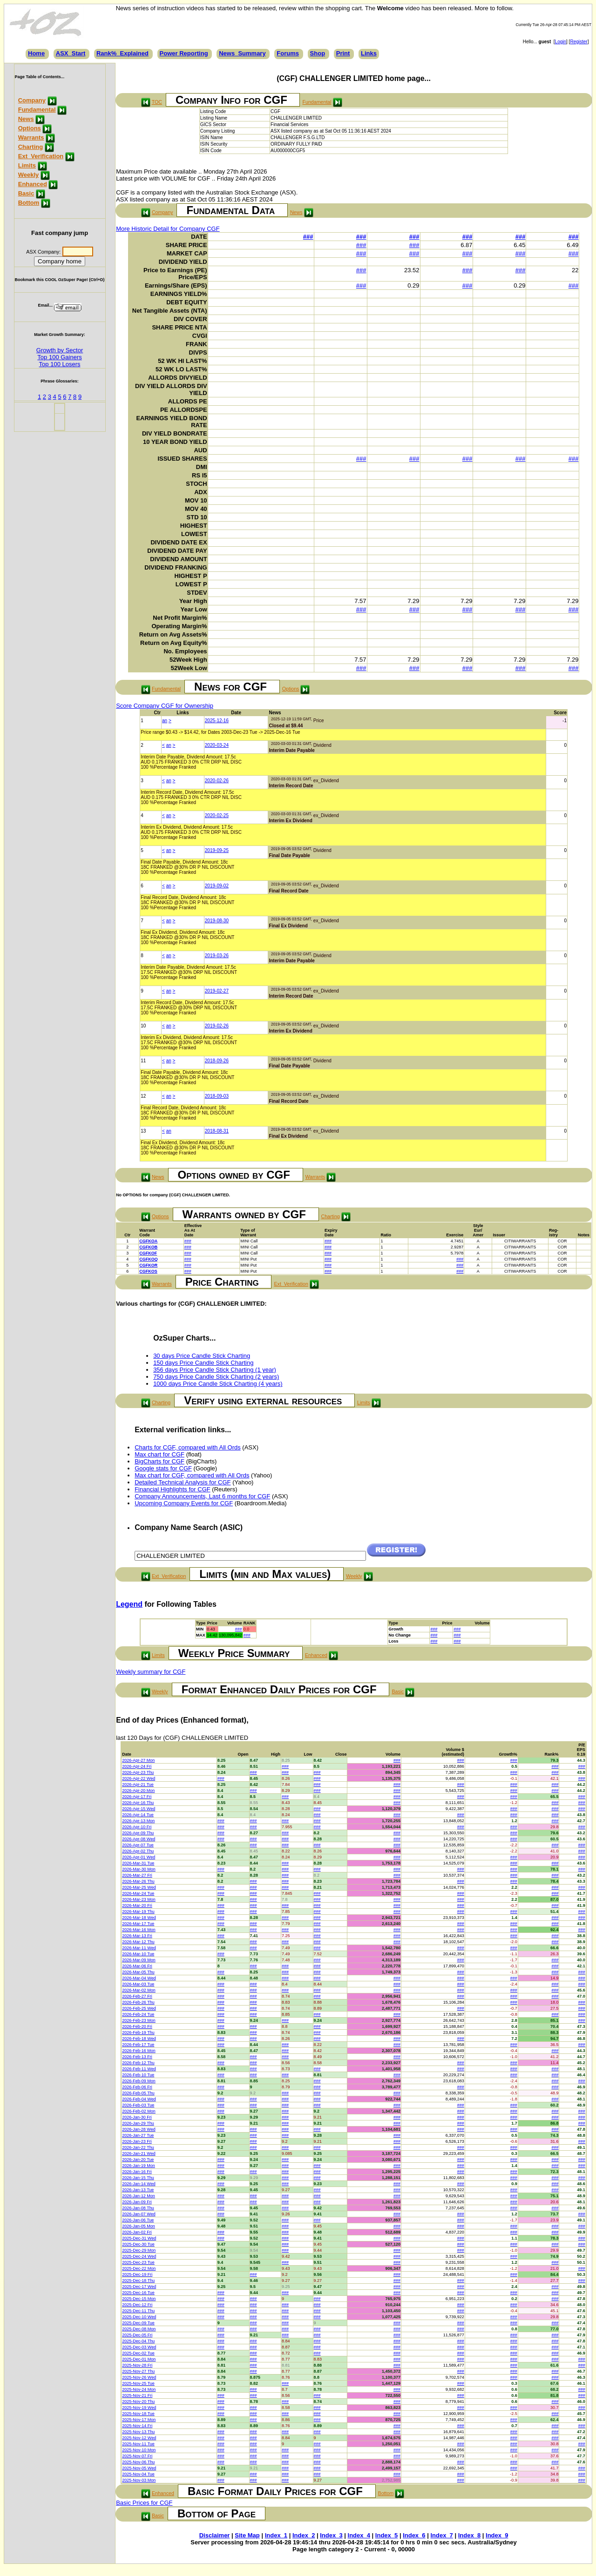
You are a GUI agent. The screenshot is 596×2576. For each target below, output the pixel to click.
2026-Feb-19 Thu (138, 2032)
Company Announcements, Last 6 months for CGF (202, 1496)
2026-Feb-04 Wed (139, 2099)
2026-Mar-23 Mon (139, 1899)
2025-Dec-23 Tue (138, 2262)
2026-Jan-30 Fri (137, 2117)
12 (143, 1096)
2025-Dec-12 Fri (137, 2304)
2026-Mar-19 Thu (138, 1911)
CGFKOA (148, 1241)
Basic (26, 193)
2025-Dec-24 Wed (139, 2256)
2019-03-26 (217, 955)
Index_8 (469, 2535)
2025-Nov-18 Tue (138, 2413)
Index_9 (497, 2535)
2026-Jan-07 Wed (138, 2214)
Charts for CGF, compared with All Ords (188, 1447)
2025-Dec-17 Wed (139, 2286)
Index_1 (276, 2535)
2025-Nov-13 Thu (138, 2431)
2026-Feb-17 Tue (138, 2044)
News (26, 118)
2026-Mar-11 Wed (139, 1947)
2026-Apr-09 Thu (138, 1833)
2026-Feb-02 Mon (139, 2111)
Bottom (29, 202)
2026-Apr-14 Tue (138, 1814)
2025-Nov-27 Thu (138, 2371)
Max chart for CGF (159, 1454)
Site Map (247, 2535)
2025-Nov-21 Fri (137, 2395)
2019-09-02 (217, 885)
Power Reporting (184, 53)
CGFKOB (148, 1247)
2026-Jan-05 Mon (138, 2226)
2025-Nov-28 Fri (137, 2365)
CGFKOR (148, 1265)
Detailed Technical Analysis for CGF (182, 1482)
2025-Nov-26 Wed (139, 2377)
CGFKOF (148, 1253)
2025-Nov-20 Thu (138, 2401)
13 (143, 1131)
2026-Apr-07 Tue (138, 1845)
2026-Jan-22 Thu (138, 2147)
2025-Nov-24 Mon (139, 2389)
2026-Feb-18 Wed (139, 2038)
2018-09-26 (217, 1060)
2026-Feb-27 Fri (137, 1996)
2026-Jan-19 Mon (138, 2165)
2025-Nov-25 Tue (138, 2383)
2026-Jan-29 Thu (138, 2123)
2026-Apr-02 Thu (138, 1851)
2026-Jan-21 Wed (138, 2153)
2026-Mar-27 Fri (137, 1875)
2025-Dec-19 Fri (137, 2274)
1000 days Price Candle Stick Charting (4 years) (217, 1383)
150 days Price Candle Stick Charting (203, 1362)
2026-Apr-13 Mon (138, 1820)
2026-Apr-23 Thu (138, 1772)
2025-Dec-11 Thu (138, 2310)
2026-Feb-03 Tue (138, 2105)
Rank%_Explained (122, 53)
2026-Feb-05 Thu (138, 2093)
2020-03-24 (217, 745)
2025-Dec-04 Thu (138, 2341)
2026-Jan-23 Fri (137, 2141)
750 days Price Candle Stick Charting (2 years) (216, 1376)
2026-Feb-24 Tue (138, 2014)
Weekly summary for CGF (150, 1671)
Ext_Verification (41, 156)
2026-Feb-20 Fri (137, 2026)
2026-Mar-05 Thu (138, 1972)
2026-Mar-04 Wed (139, 1978)
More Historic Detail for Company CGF (168, 228)
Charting (30, 146)
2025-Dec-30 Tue (138, 2244)
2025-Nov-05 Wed (139, 2468)
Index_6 (414, 2535)
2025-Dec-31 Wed (139, 2238)
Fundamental (37, 109)
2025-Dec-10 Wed (139, 2316)
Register (578, 41)
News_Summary (242, 53)
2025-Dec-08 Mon (139, 2329)
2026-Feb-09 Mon (139, 2081)
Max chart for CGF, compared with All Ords (192, 1475)
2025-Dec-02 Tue (138, 2353)
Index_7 (441, 2535)
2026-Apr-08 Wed (138, 1839)
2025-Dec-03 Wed (139, 2347)
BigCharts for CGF (159, 1461)
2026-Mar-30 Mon (139, 1869)
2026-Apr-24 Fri (136, 1766)
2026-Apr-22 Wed (138, 1778)
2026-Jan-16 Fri (137, 2171)
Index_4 (359, 2535)
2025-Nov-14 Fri (137, 2425)
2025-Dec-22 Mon (139, 2268)
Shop (317, 53)
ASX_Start (71, 53)
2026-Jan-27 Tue (138, 2135)
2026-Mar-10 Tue (138, 1954)
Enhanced (32, 184)
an (164, 720)
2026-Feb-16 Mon (139, 2050)
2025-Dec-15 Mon (139, 2298)
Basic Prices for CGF (144, 2502)
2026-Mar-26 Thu (138, 1881)
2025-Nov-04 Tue (138, 2474)
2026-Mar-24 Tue (138, 1893)
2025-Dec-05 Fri (137, 2335)
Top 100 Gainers (59, 357)
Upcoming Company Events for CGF (184, 1503)
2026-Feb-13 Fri (137, 2056)
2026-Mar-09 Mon (139, 1960)
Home (36, 53)
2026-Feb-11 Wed (139, 2068)
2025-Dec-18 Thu (138, 2280)
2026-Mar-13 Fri (137, 1935)
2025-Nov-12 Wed (139, 2437)
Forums (288, 53)
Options (29, 128)
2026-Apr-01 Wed (138, 1857)
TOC (157, 102)
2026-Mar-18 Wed (139, 1917)
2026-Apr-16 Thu (138, 1802)
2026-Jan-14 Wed (138, 2183)
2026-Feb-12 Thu (138, 2062)
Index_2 (303, 2535)
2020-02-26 (217, 780)
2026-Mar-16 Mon (139, 1929)
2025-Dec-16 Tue (138, 2292)
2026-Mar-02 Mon (139, 1990)
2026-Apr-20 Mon (138, 1790)
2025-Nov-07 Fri (137, 2456)
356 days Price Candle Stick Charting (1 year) (214, 1369)
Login (560, 41)
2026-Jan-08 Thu (138, 2208)
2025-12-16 (217, 720)
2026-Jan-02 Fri (137, 2232)
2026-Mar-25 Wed (139, 1887)
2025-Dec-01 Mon (139, 2359)
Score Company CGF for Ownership (164, 705)
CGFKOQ (148, 1259)
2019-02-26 (217, 1025)
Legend (129, 1604)
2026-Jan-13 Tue (138, 2189)
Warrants (31, 137)
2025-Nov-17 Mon (139, 2419)
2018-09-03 (217, 1096)
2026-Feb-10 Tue (138, 2075)
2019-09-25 (217, 850)
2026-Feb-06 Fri (137, 2087)
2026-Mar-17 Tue (138, 1923)
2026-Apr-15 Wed (138, 1808)
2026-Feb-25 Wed (139, 2008)
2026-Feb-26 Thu (138, 2002)
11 (143, 1060)
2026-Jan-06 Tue (138, 2220)
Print (343, 53)
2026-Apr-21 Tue (138, 1784)
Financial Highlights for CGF (172, 1489)
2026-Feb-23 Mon (139, 2020)
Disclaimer (214, 2535)
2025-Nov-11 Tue (138, 2444)
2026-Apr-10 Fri (136, 1827)
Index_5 (386, 2535)
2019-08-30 (217, 920)
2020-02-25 (217, 815)
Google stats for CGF (163, 1468)
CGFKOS (148, 1271)
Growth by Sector (59, 350)
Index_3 (331, 2535)
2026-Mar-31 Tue (138, 1863)
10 (143, 1025)
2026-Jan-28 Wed (138, 2129)
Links (369, 53)
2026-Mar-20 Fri (137, 1905)
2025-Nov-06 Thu (138, 2462)
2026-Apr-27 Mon (138, 1760)
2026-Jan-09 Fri (137, 2202)
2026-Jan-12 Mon (138, 2196)
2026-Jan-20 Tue (138, 2159)
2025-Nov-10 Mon (139, 2450)
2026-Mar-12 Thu (138, 1941)
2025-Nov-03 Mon (139, 2480)
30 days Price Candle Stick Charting (201, 1355)
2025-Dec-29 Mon (139, 2250)
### (308, 236)
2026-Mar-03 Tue (138, 1984)
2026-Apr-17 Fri (136, 1796)
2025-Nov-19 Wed (139, 2407)
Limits (27, 165)
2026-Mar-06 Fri (137, 1966)
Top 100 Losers (60, 364)
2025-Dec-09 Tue (138, 2323)
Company (32, 100)
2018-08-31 (217, 1131)
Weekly (28, 174)
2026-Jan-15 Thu (138, 2177)
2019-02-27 (217, 990)
